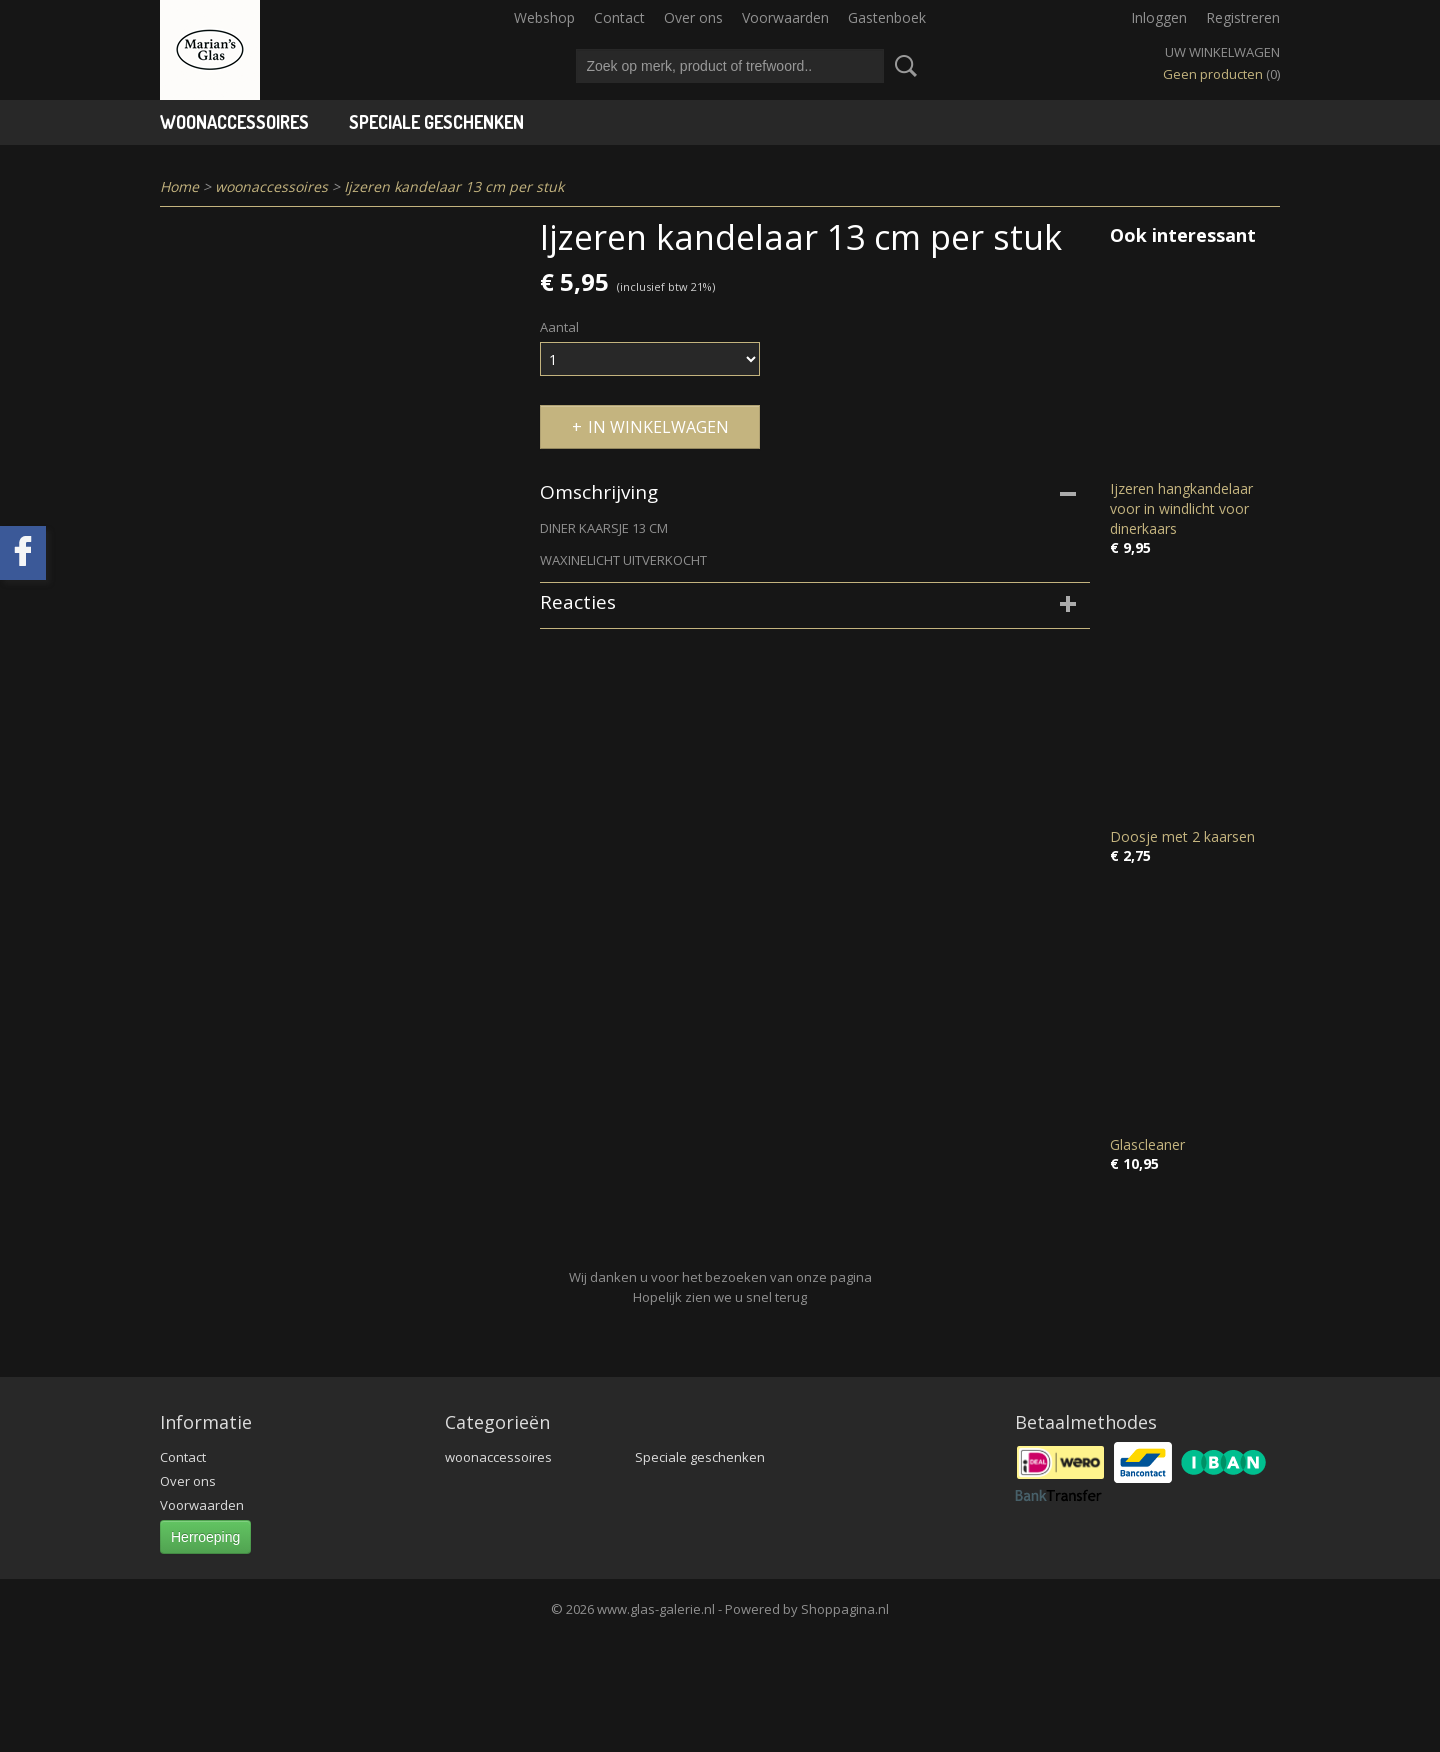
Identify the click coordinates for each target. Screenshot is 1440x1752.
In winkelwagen (658, 427)
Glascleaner (1147, 1144)
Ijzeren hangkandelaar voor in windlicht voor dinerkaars (1181, 508)
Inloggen (1159, 17)
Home (179, 186)
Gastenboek (887, 17)
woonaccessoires (234, 122)
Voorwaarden (785, 17)
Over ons (693, 17)
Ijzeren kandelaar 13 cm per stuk (454, 186)
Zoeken (902, 66)
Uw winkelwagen (1222, 52)
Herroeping (205, 1537)
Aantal (559, 327)
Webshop (544, 17)
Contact (619, 17)
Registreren (1243, 17)
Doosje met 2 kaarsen (1182, 836)
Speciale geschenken (436, 122)
